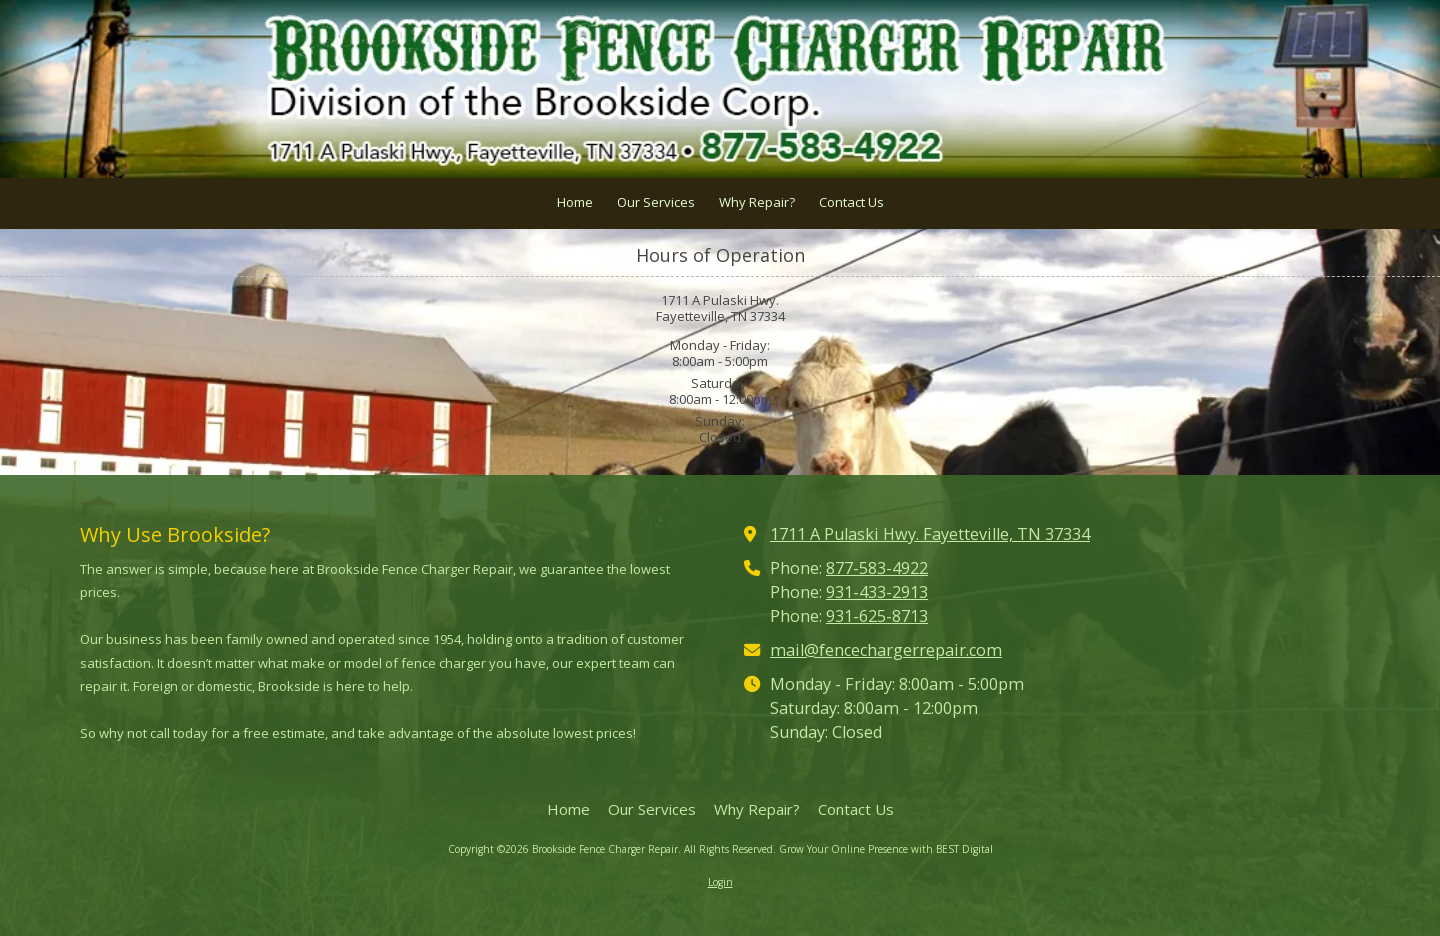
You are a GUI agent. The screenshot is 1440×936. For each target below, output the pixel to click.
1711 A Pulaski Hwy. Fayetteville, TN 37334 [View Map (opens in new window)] (930, 534)
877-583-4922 (877, 568)
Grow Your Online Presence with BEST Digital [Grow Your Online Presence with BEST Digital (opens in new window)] (886, 849)
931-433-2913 (877, 592)
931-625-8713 (877, 616)
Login (720, 882)
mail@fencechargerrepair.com (886, 650)
